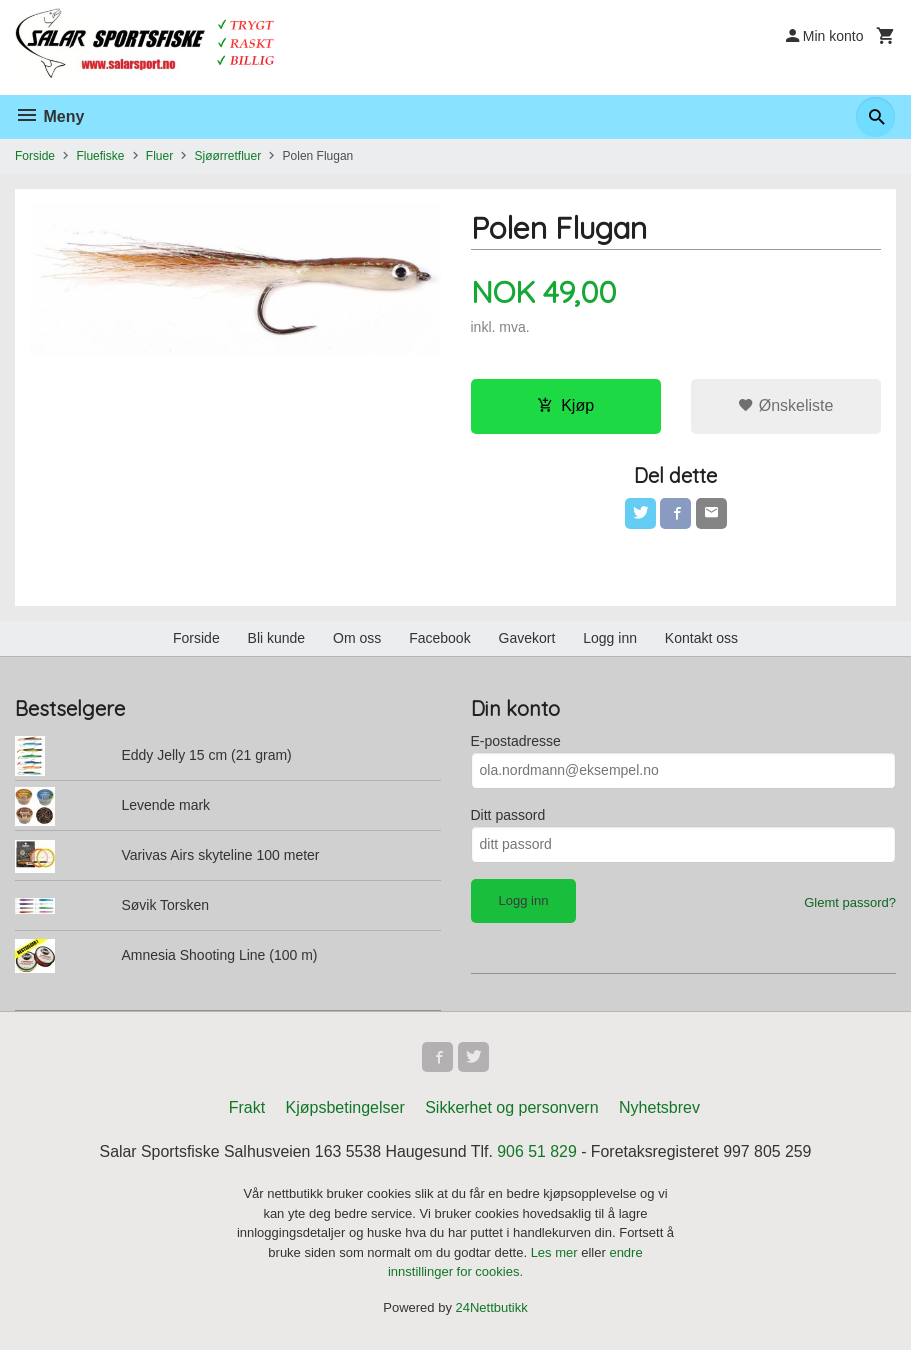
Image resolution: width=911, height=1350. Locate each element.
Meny (49, 116)
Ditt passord (508, 816)
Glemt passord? (850, 903)
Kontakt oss (701, 639)
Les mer (556, 1254)
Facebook (439, 639)
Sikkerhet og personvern (511, 1110)
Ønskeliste (785, 405)
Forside (35, 156)
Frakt (247, 1110)
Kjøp (565, 405)
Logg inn (610, 639)
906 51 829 (538, 1154)
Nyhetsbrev (659, 1110)
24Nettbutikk (492, 1309)
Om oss (357, 639)
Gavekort (527, 639)
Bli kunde (277, 639)
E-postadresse (516, 742)
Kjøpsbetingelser (345, 1110)
